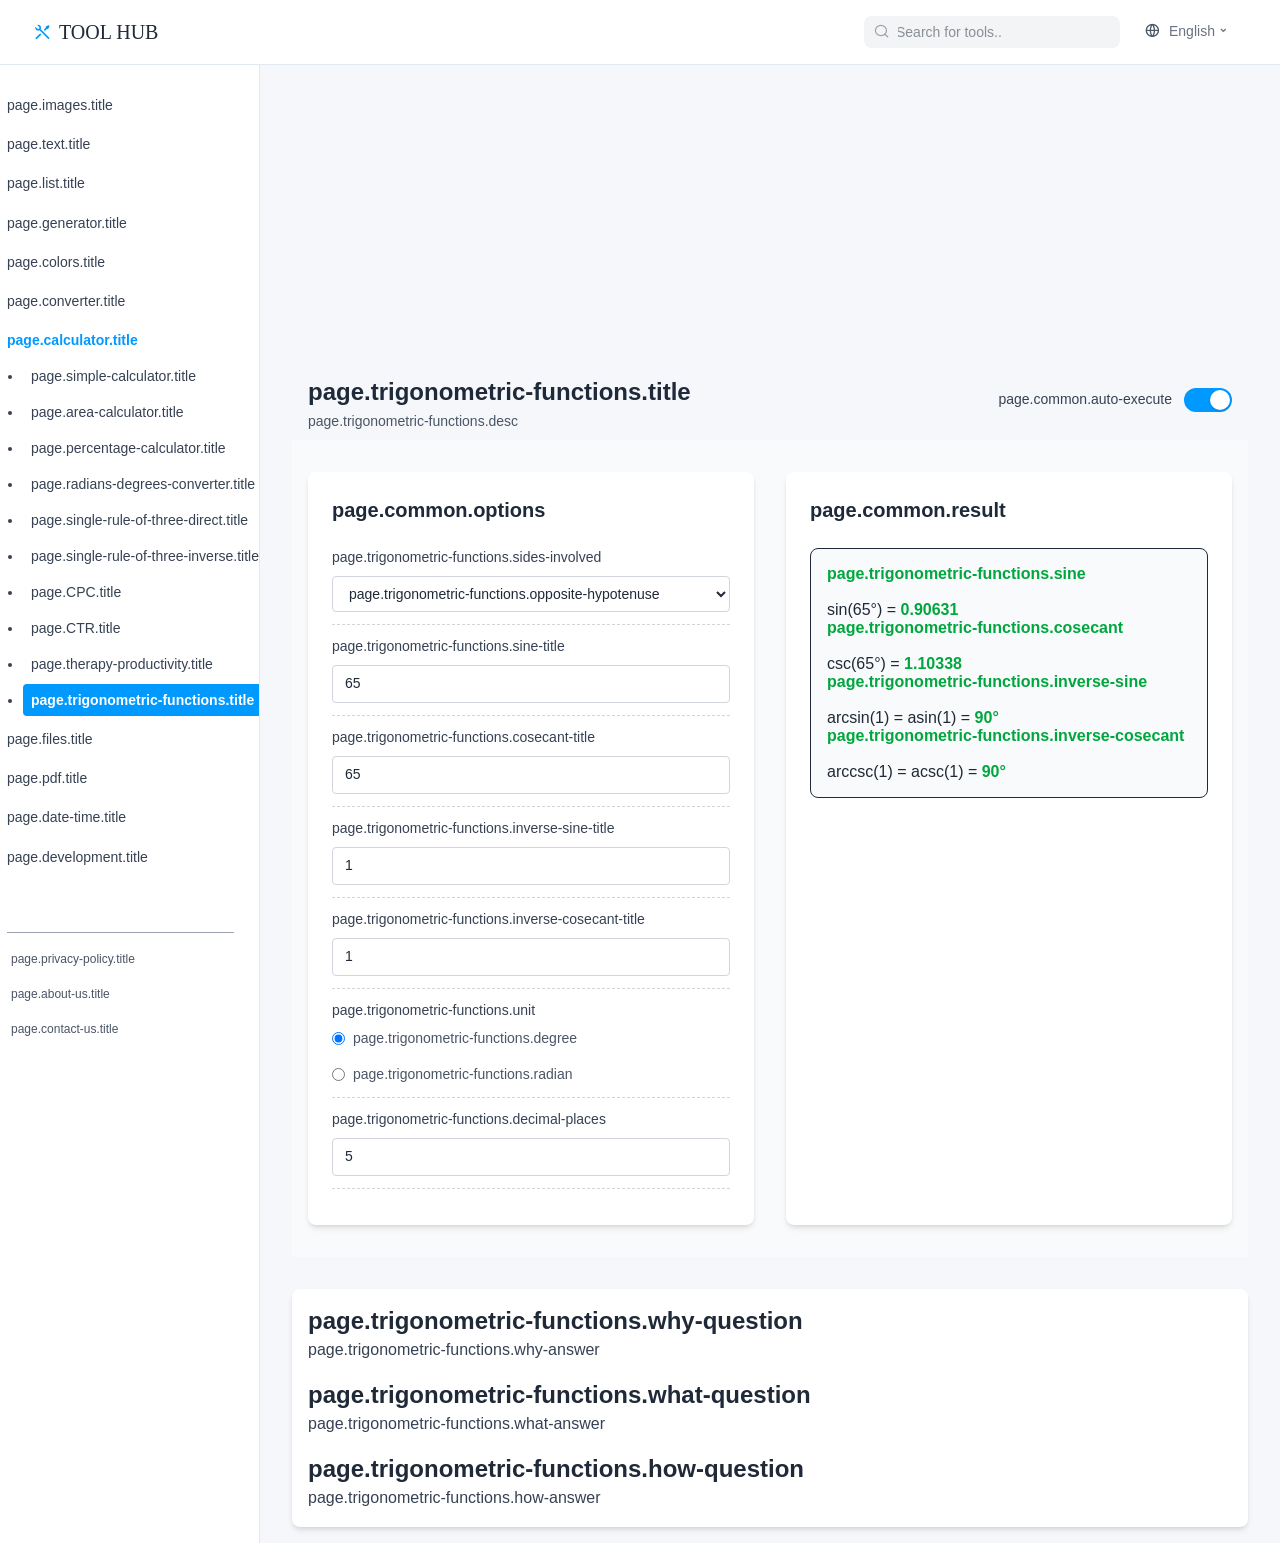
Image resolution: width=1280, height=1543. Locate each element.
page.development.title (77, 857)
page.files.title (50, 739)
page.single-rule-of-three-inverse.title (145, 556)
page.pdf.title (47, 778)
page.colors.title (56, 262)
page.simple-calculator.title (113, 376)
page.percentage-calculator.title (128, 448)
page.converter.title (66, 301)
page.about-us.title (60, 994)
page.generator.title (67, 223)
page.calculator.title (72, 340)
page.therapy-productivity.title (122, 664)
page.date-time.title (66, 817)
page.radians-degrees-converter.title (143, 484)
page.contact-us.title (64, 1029)
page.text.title (48, 144)
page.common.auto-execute (1085, 399)
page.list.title (46, 183)
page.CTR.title (75, 628)
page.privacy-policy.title (73, 959)
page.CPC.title (76, 592)
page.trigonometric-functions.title (142, 700)
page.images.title (60, 105)
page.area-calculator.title (107, 412)
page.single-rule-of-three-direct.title (139, 520)
